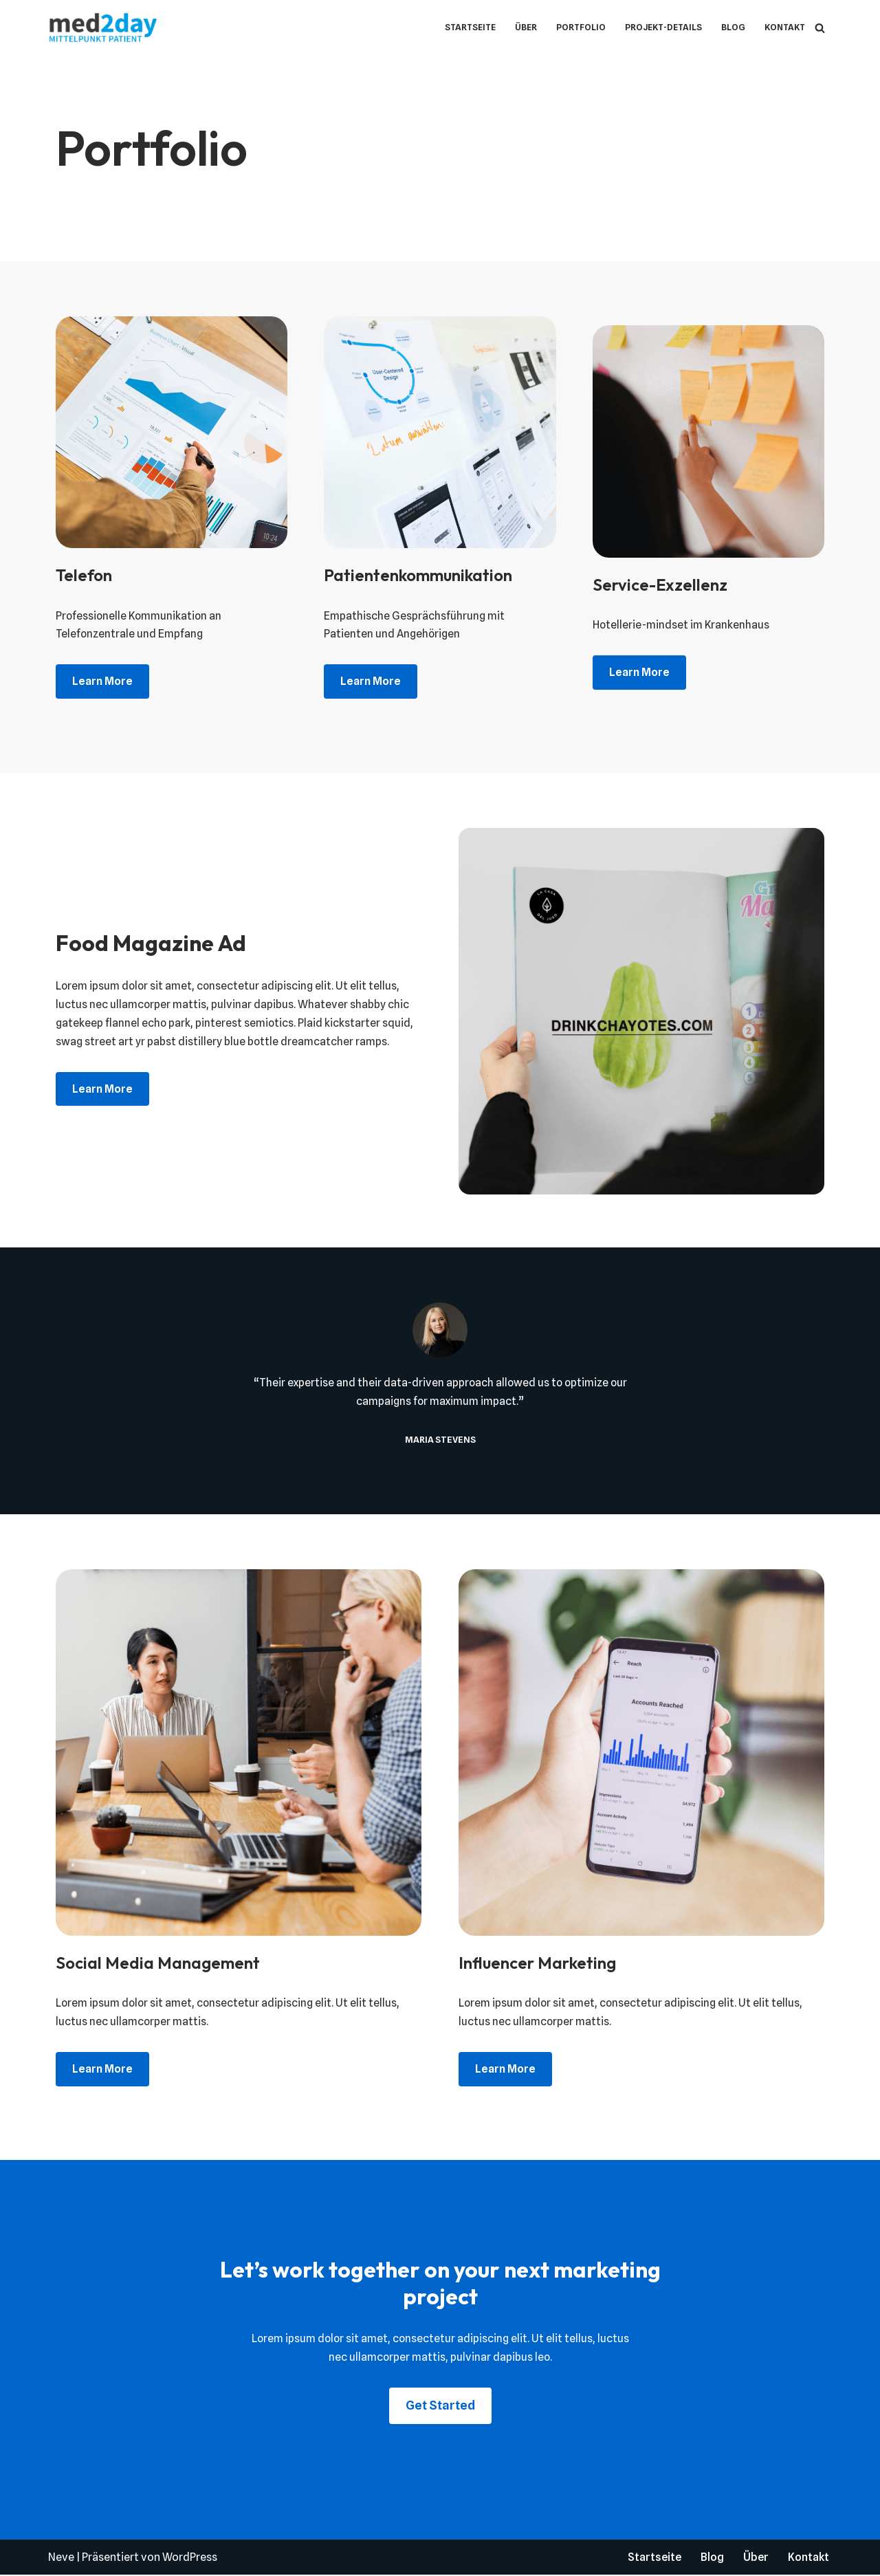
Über (525, 27)
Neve (61, 2558)
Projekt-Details (662, 27)
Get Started (440, 2406)
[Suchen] (820, 28)
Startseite (468, 27)
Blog (732, 27)
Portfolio (579, 27)
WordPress (189, 2558)
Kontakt (784, 27)
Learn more (102, 681)
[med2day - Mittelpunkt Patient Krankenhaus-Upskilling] (106, 27)
